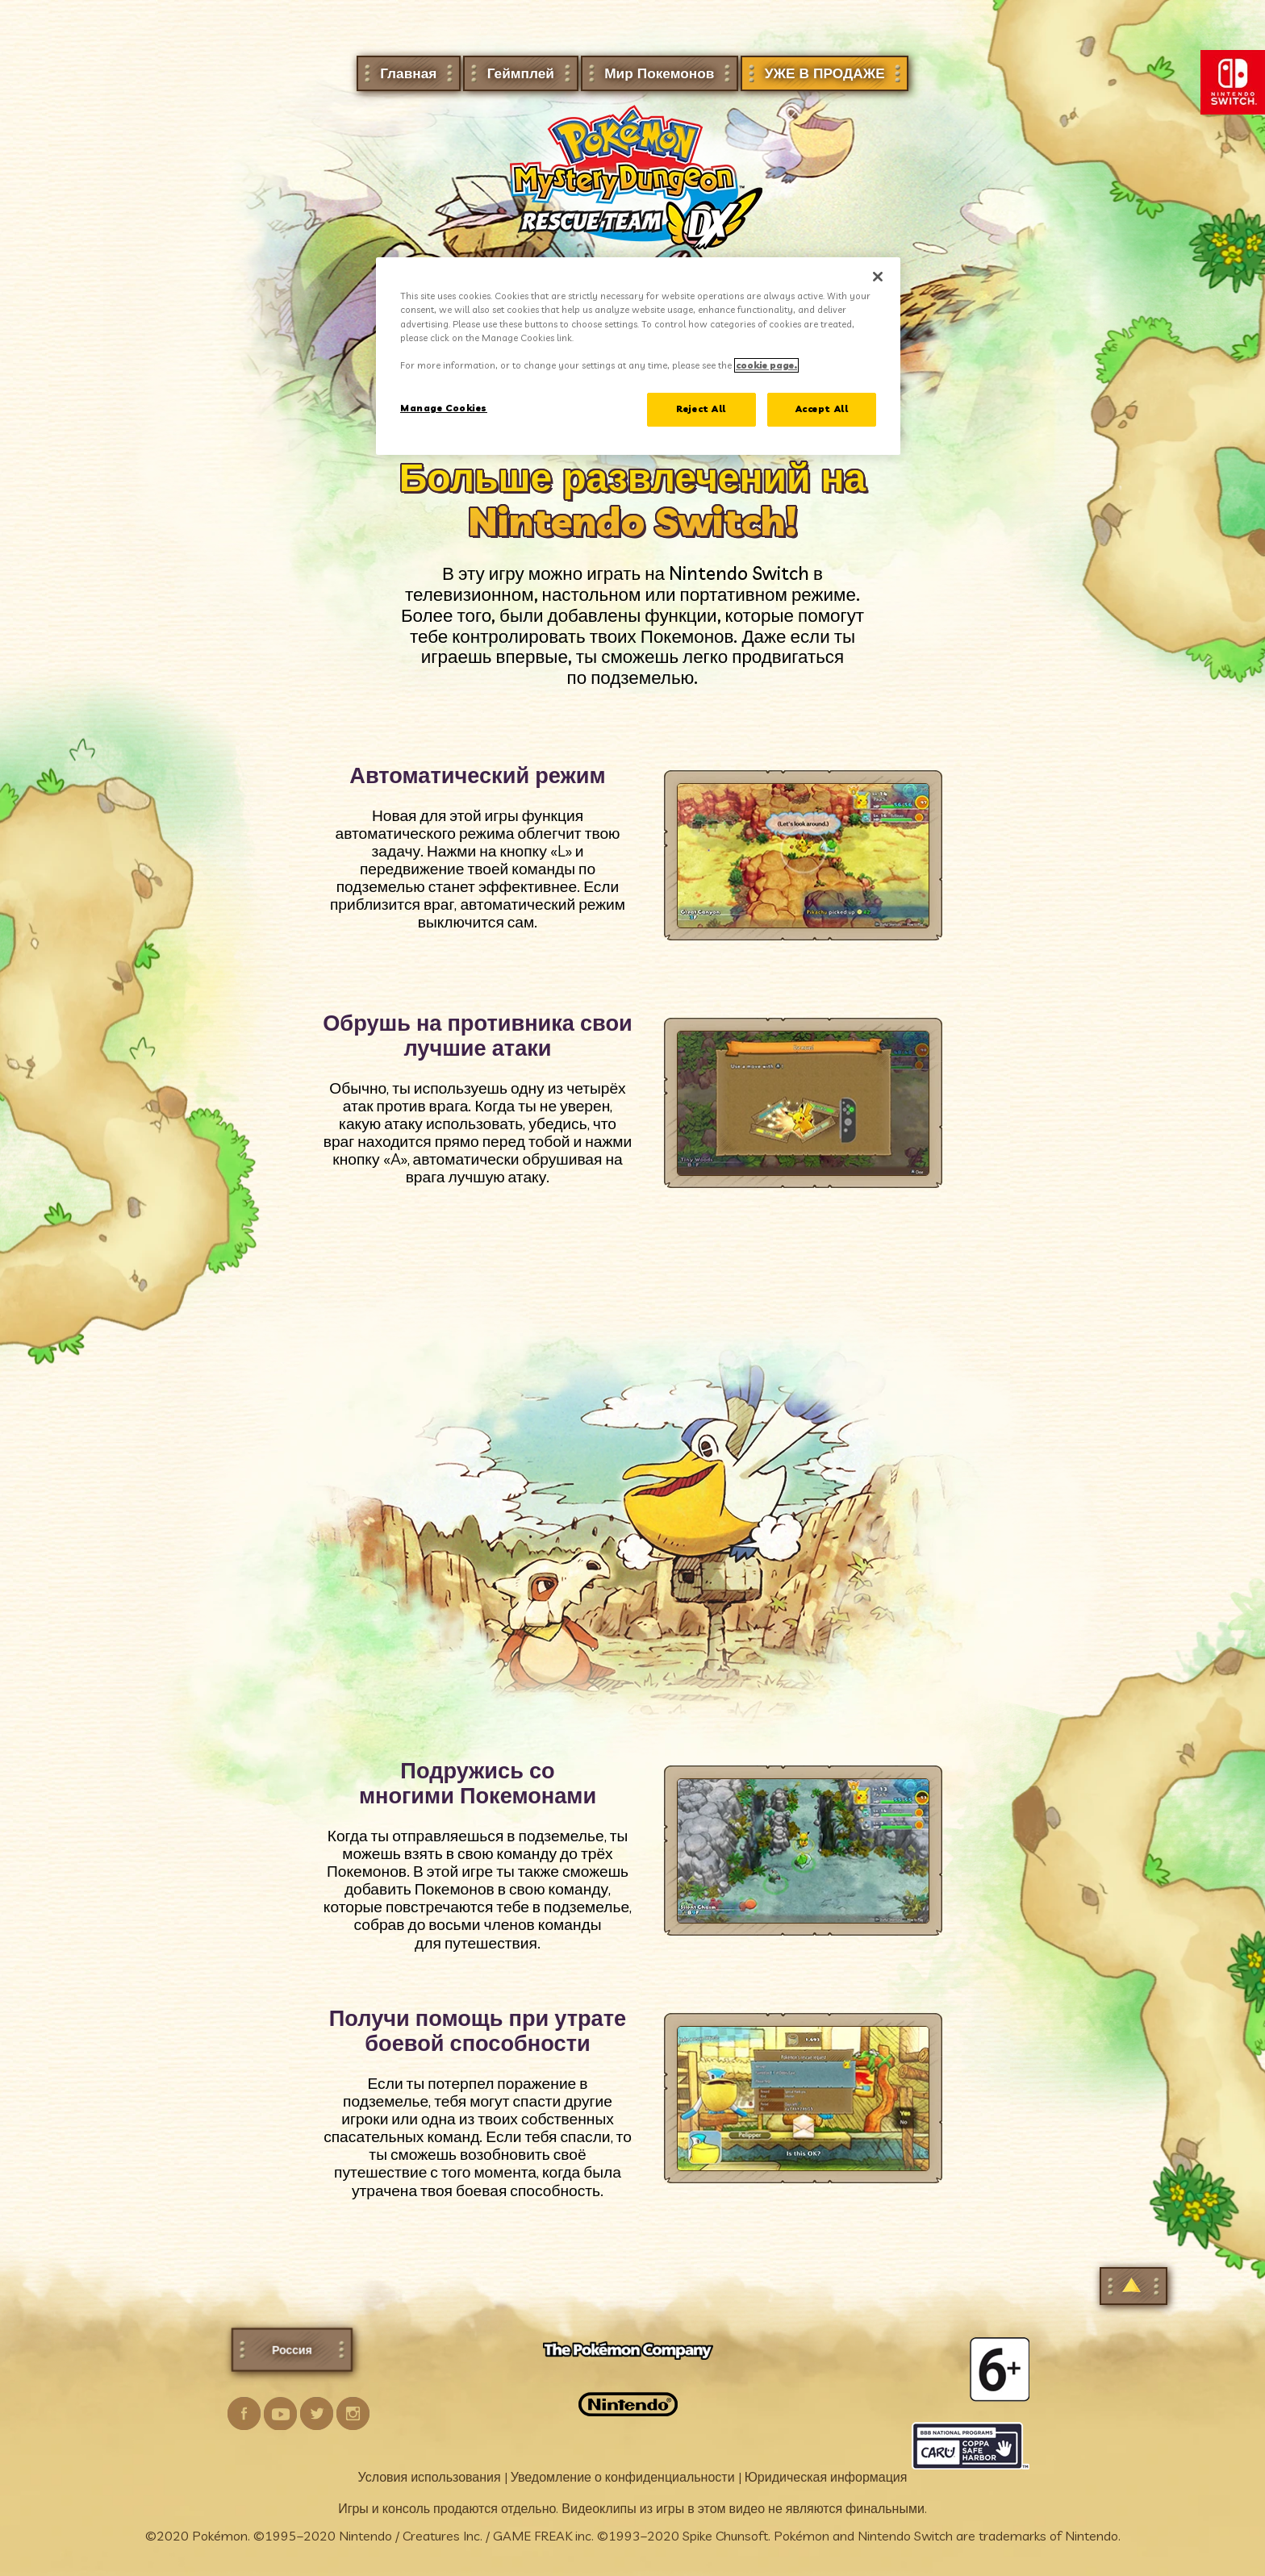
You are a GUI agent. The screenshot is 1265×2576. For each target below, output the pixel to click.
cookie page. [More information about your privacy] (766, 365)
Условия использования (429, 2477)
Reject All (701, 409)
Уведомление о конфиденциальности (623, 2477)
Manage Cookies (443, 408)
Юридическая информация (826, 2477)
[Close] (878, 276)
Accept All (822, 409)
